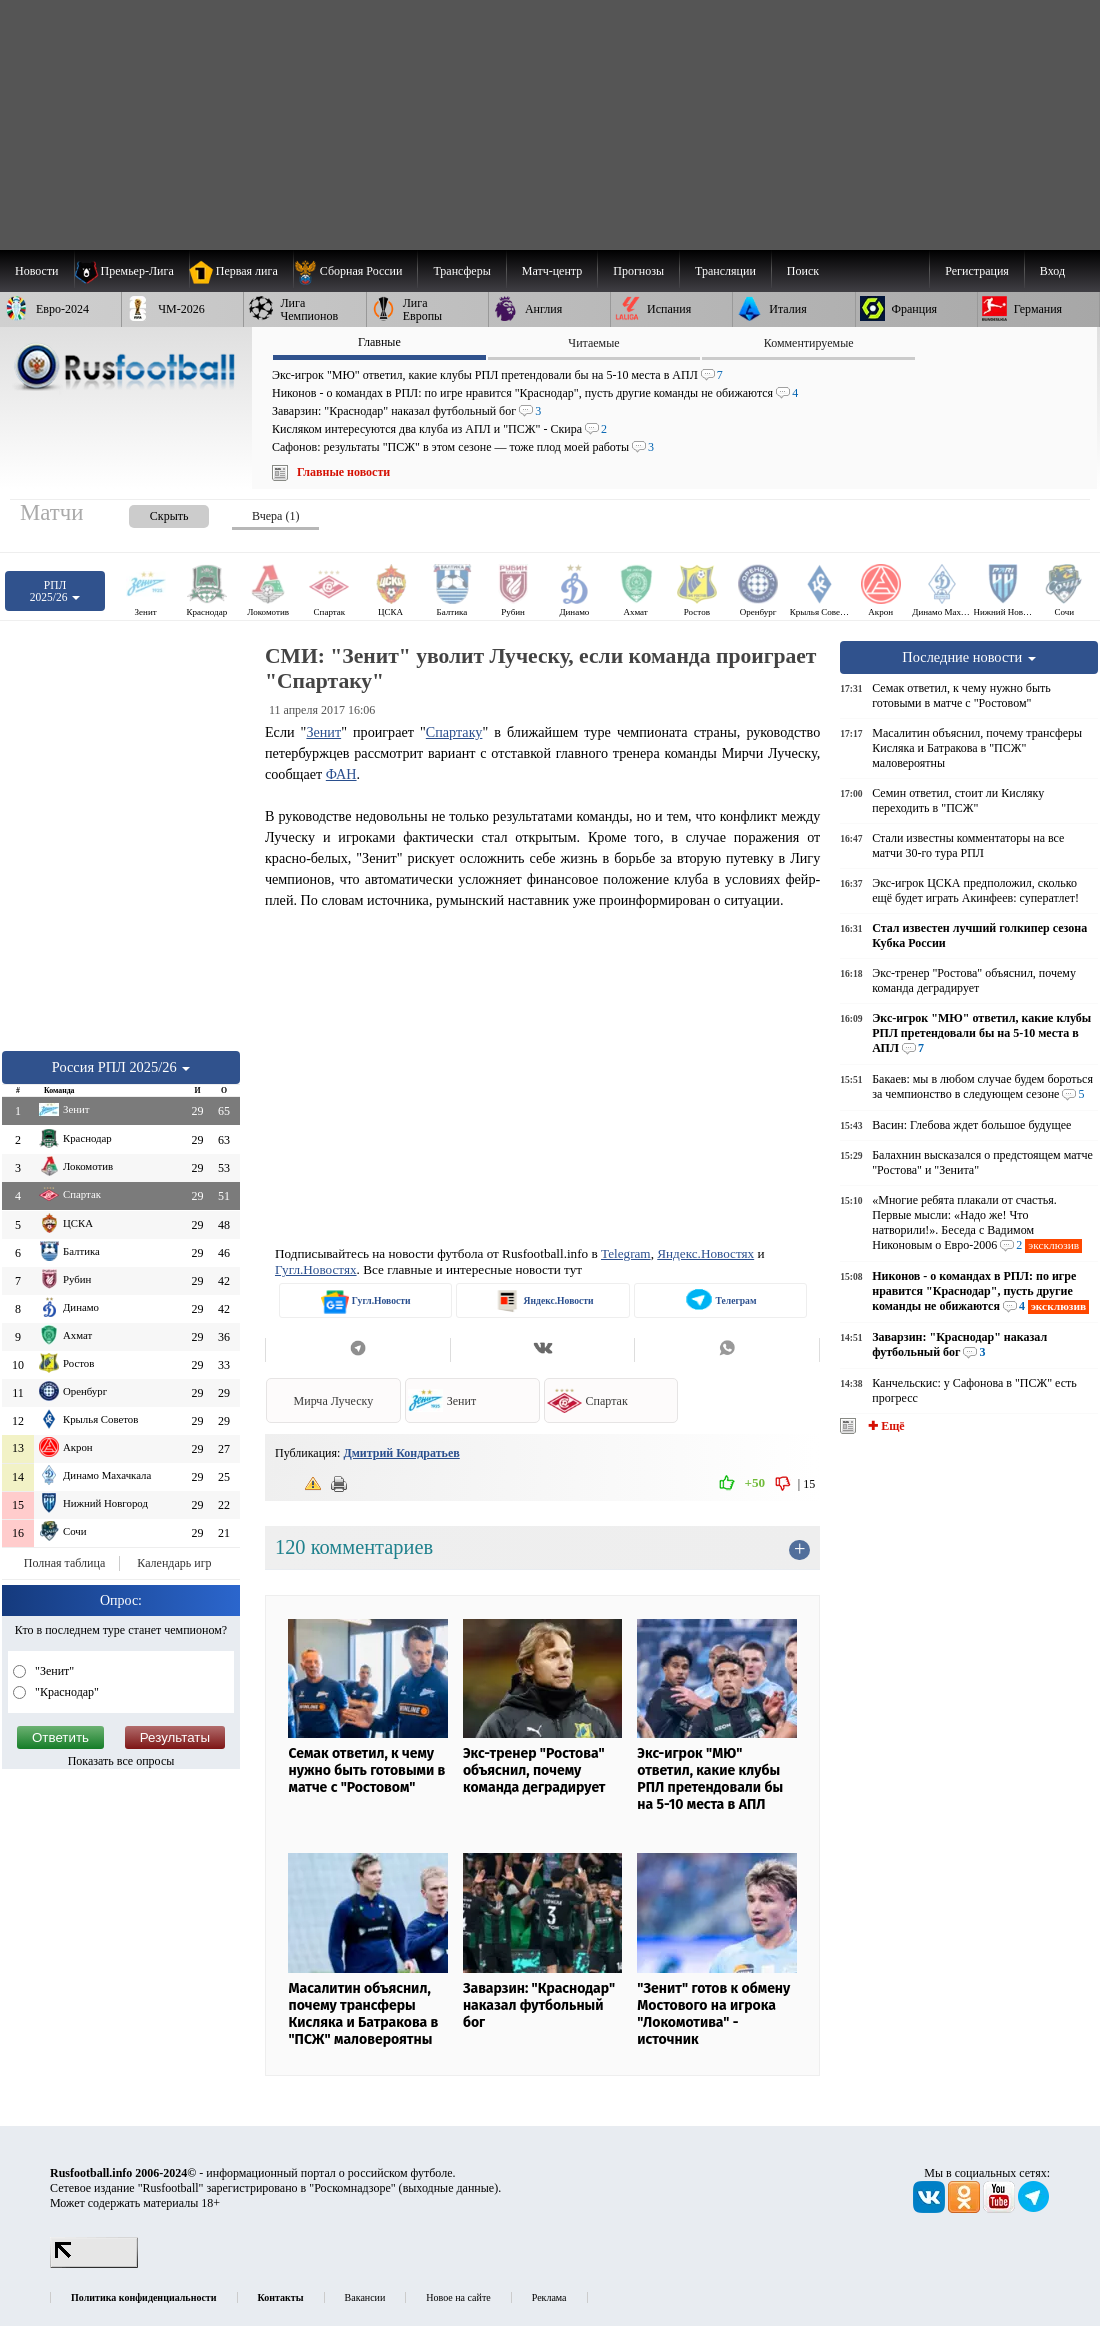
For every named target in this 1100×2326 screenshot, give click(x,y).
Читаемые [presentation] (593, 343)
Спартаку (454, 732)
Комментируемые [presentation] (809, 343)
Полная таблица (64, 1563)
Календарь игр (174, 1563)
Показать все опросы (121, 1761)
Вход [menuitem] (1052, 271)
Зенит (323, 732)
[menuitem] (355, 271)
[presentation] (149, 512)
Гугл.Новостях (316, 1269)
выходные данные (449, 2188)
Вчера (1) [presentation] (275, 516)
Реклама (549, 2297)
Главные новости (343, 472)
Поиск (803, 271)
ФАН (341, 774)
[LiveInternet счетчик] (94, 2264)
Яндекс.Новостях (705, 1253)
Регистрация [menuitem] (977, 271)
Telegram (626, 1253)
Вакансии (365, 2297)
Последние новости (969, 657)
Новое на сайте (458, 2297)
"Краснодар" (65, 1692)
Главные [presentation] (379, 342)
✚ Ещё (884, 1426)
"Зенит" (53, 1671)
